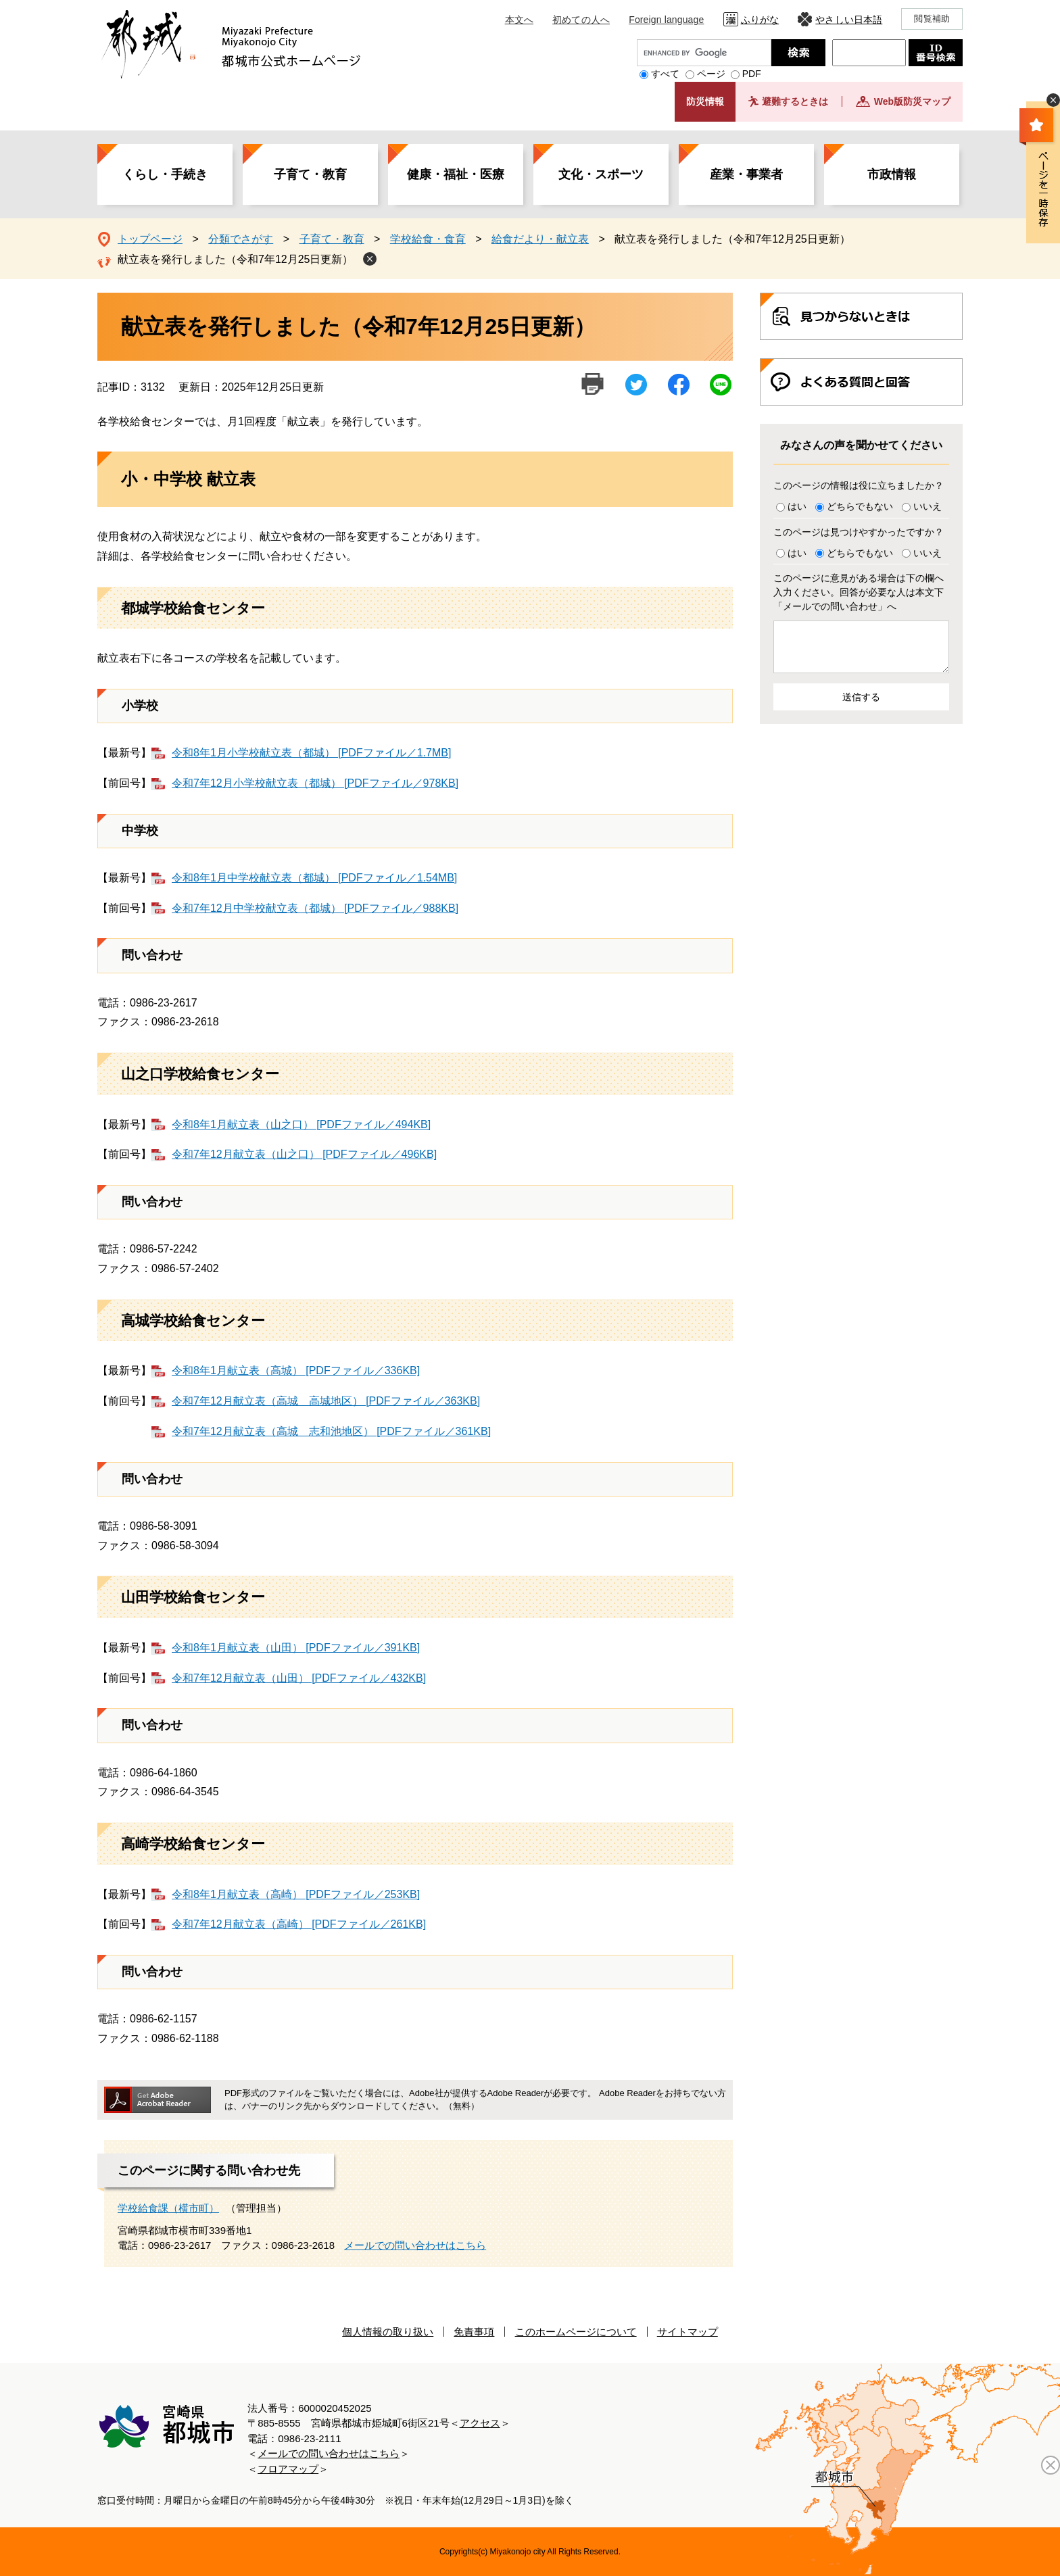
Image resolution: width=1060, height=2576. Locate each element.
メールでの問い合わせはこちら (415, 2245)
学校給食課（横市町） (168, 2208)
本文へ (519, 19)
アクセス (480, 2423)
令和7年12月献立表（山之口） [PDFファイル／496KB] (304, 1154)
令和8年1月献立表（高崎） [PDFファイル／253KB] (296, 1894)
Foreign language (666, 19)
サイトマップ (687, 2331)
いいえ (927, 506)
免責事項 (474, 2331)
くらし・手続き (165, 174)
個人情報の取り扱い (387, 2331)
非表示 (1053, 100)
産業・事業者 (746, 174)
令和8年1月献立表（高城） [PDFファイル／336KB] (296, 1370)
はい (797, 506)
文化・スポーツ (601, 174)
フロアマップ (288, 2469)
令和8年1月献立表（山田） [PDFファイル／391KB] (296, 1647)
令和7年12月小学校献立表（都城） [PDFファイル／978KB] (315, 783)
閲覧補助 (932, 19)
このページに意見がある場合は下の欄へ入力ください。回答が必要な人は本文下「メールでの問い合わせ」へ (858, 592)
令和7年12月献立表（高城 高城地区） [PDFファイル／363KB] (326, 1401)
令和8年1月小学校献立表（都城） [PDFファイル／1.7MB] (311, 752)
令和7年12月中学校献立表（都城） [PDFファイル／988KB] (315, 908)
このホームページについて (576, 2331)
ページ (711, 73)
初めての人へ (581, 19)
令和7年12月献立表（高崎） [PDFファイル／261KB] (299, 1924)
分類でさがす (240, 239)
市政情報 (891, 174)
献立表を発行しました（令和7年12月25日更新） (236, 259)
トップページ (150, 239)
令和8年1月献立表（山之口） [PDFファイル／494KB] (301, 1124)
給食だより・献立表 (540, 239)
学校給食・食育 (428, 239)
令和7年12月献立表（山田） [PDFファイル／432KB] (299, 1678)
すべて (665, 73)
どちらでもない (860, 506)
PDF (751, 73)
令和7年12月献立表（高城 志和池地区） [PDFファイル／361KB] (331, 1431)
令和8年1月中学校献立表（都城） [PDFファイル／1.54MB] (314, 877)
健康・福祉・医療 (455, 174)
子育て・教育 (310, 174)
